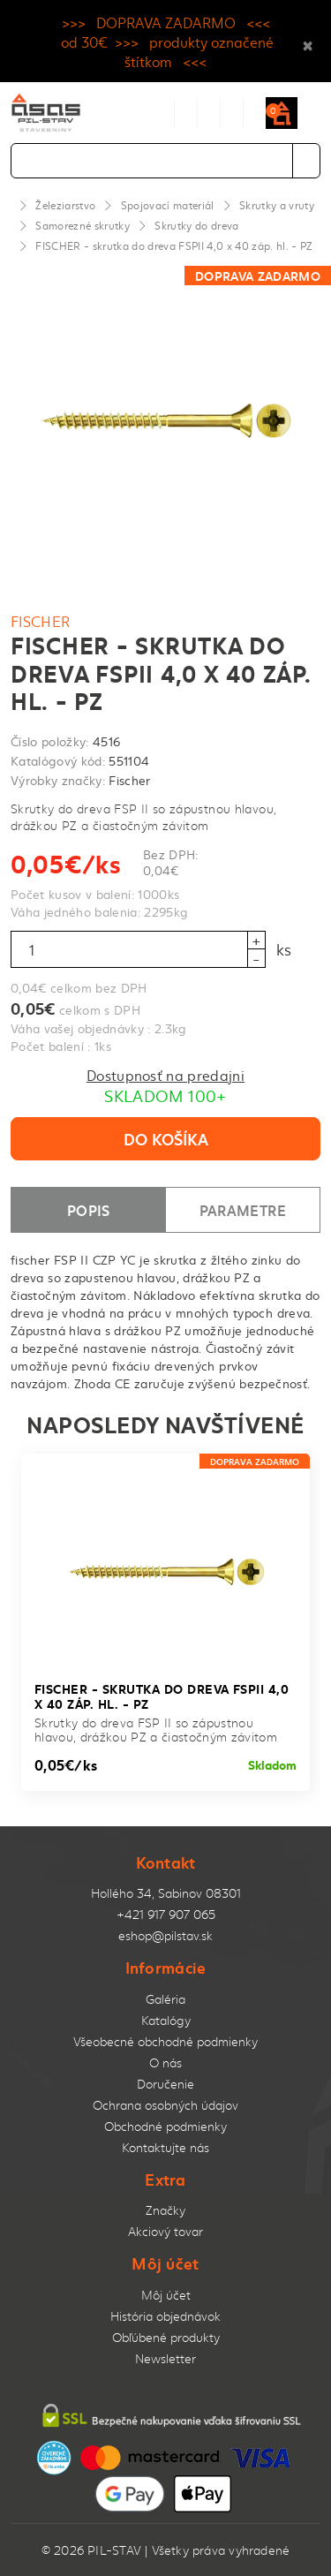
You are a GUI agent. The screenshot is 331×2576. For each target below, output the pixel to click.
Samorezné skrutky (82, 225)
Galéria (165, 1999)
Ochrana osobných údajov (165, 2104)
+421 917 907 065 (166, 1914)
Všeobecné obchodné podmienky (165, 2041)
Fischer (41, 621)
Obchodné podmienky (165, 2126)
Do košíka (166, 1138)
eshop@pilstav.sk (165, 1935)
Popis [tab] (88, 1209)
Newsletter (165, 2358)
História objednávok (165, 2316)
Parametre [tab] (242, 1209)
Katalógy (166, 2020)
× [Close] (307, 41)
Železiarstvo (65, 205)
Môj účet (166, 2294)
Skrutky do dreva (196, 225)
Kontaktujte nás (165, 2147)
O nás (165, 2062)
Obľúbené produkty (166, 2337)
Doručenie (165, 2083)
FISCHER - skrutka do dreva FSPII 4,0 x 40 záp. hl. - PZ (173, 245)
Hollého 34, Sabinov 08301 (166, 1893)
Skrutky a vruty (276, 205)
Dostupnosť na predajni (165, 1074)
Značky (165, 2210)
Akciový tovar (165, 2231)
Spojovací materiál (167, 205)
